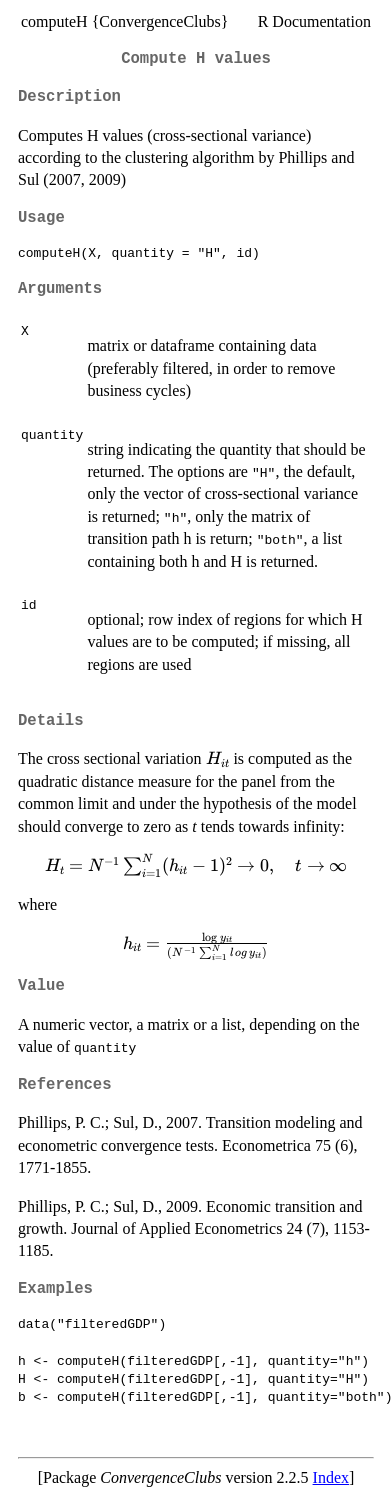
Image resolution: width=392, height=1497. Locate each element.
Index (331, 1477)
